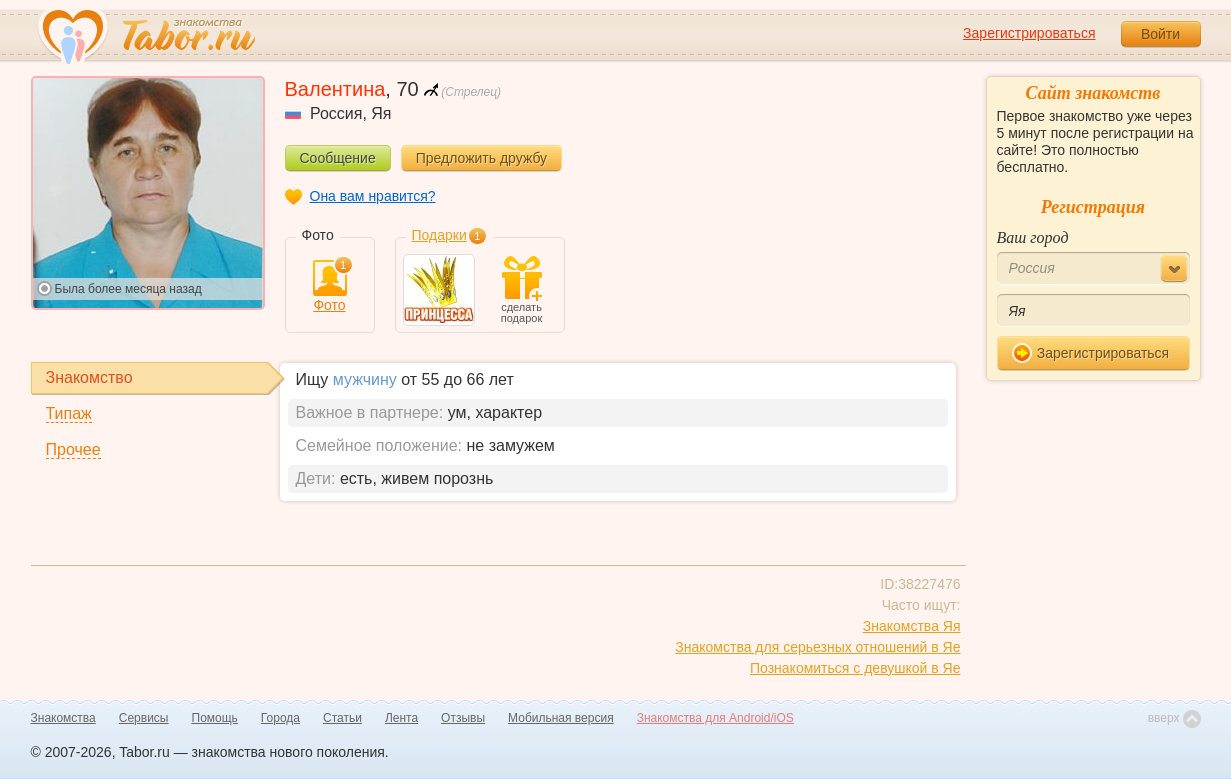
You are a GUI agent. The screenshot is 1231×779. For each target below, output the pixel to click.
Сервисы (144, 718)
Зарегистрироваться (1029, 33)
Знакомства (63, 718)
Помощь (215, 718)
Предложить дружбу (481, 158)
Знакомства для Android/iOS (715, 718)
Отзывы (463, 718)
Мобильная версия (561, 718)
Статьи (342, 718)
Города (280, 718)
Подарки (439, 235)
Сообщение (338, 158)
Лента (401, 718)
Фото (330, 286)
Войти (1160, 34)
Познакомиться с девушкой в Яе (855, 668)
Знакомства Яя (912, 626)
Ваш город (1033, 237)
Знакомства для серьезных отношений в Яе (817, 647)
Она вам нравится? (373, 196)
